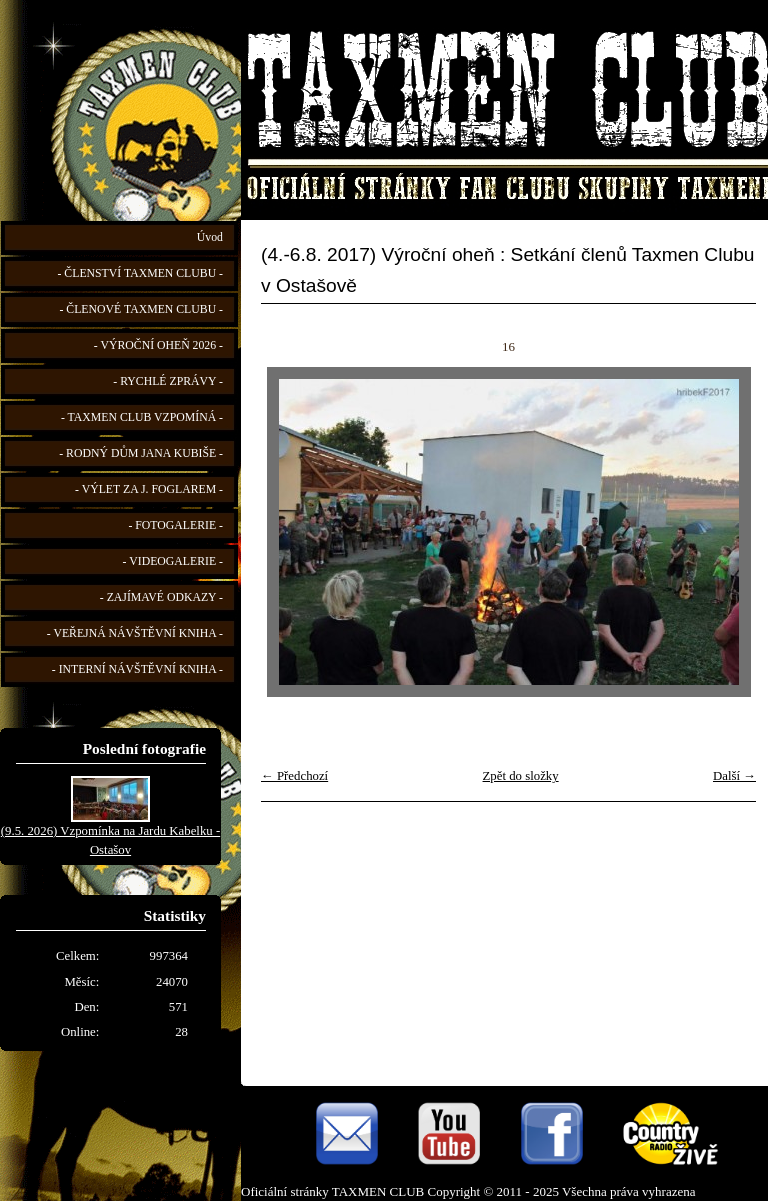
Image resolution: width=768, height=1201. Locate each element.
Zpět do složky (521, 776)
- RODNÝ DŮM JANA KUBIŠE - (141, 453)
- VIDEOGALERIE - (173, 561)
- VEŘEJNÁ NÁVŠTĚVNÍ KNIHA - (135, 633)
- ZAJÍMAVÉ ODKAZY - (161, 597)
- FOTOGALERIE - (175, 525)
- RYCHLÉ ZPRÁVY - (168, 381)
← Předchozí (294, 776)
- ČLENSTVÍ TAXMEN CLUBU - (140, 273)
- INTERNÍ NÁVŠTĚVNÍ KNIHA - (137, 669)
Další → (734, 776)
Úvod (210, 237)
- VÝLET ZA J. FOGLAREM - (149, 489)
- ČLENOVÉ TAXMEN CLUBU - (141, 309)
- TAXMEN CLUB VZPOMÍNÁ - (142, 417)
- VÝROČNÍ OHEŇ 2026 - (158, 345)
